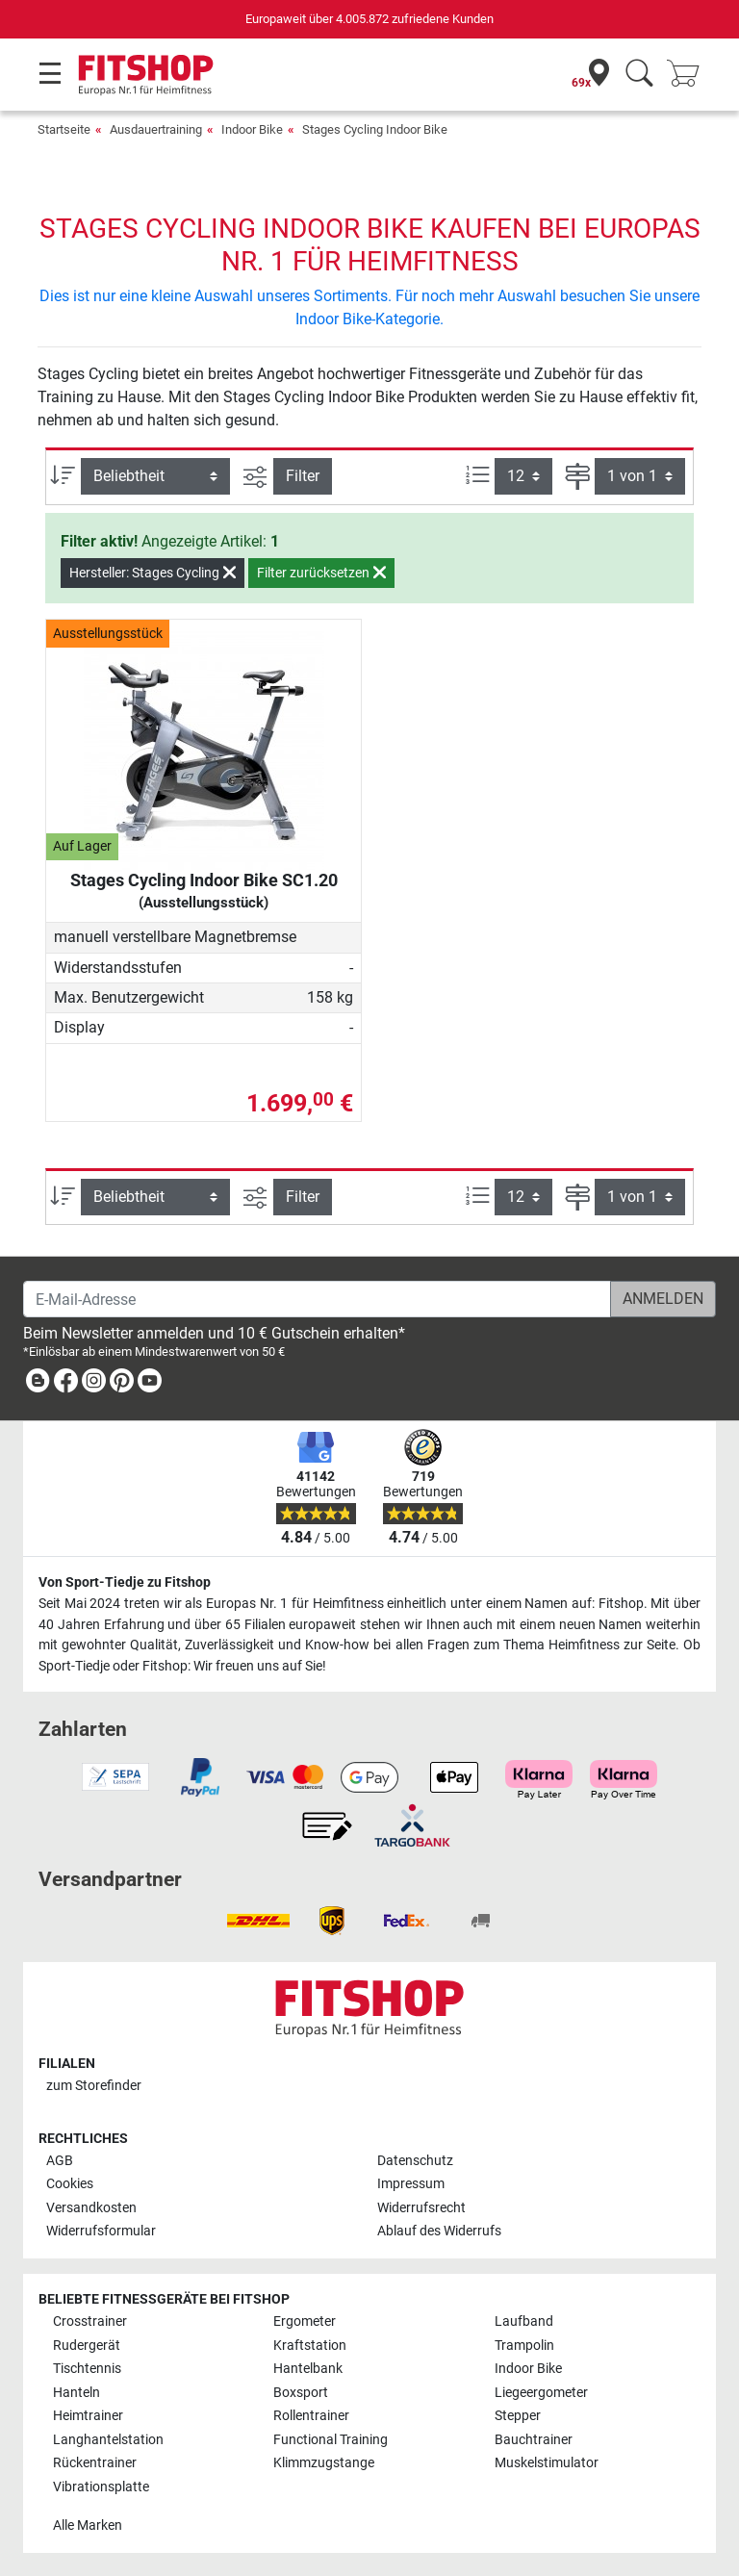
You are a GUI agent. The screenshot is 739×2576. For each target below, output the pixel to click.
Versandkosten (91, 2208)
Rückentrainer (95, 2463)
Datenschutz (415, 2161)
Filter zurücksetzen (321, 572)
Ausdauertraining (156, 129)
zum (93, 2086)
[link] (37, 1384)
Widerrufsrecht (421, 2208)
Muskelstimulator (547, 2463)
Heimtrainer (88, 2416)
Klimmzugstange (323, 2463)
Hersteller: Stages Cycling (152, 572)
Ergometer (304, 2321)
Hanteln (76, 2393)
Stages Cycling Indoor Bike (374, 129)
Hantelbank (308, 2368)
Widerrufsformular (101, 2231)
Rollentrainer (311, 2416)
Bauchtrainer (534, 2440)
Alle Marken (87, 2525)
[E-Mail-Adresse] (317, 1299)
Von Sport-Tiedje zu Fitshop (124, 1582)
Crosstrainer (90, 2321)
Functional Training (330, 2440)
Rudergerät (86, 2345)
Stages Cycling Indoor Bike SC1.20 (204, 890)
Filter (302, 476)
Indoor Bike (252, 129)
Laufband (524, 2321)
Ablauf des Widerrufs (439, 2231)
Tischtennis (87, 2368)
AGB (59, 2161)
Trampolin (524, 2345)
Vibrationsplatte (101, 2487)
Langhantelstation (108, 2440)
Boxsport (300, 2393)
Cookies (69, 2184)
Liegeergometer (541, 2393)
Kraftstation (309, 2345)
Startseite (64, 129)
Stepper (518, 2416)
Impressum (411, 2184)
